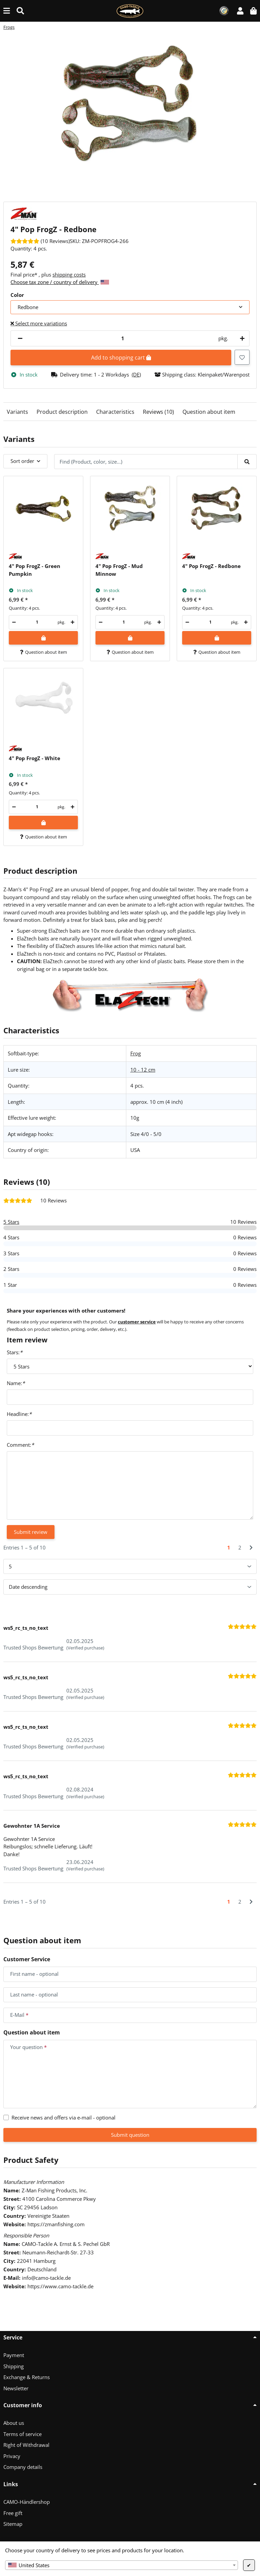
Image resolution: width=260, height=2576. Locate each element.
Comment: (20, 1444)
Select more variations (38, 323)
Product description (62, 411)
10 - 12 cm (142, 1069)
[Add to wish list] (242, 357)
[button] (240, 10)
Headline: (19, 1414)
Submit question (130, 2134)
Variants (17, 411)
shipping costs (69, 274)
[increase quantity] (241, 338)
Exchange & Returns (26, 2377)
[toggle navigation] (6, 10)
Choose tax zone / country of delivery (59, 282)
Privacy (11, 2456)
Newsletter (15, 2388)
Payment (13, 2355)
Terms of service (22, 2434)
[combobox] (121, 2565)
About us (13, 2422)
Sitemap (12, 2523)
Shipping (13, 2366)
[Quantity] (122, 338)
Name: (16, 1383)
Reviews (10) (158, 411)
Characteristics (115, 411)
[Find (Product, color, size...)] (20, 10)
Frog (135, 1053)
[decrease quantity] (20, 338)
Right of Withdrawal (26, 2444)
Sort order (22, 461)
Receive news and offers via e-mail (63, 2117)
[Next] (251, 1548)
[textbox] (121, 2565)
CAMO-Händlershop (26, 2501)
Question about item (208, 411)
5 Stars (11, 1221)
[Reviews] (40, 241)
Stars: (14, 1352)
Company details (22, 2466)
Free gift (12, 2513)
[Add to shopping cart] (43, 638)
